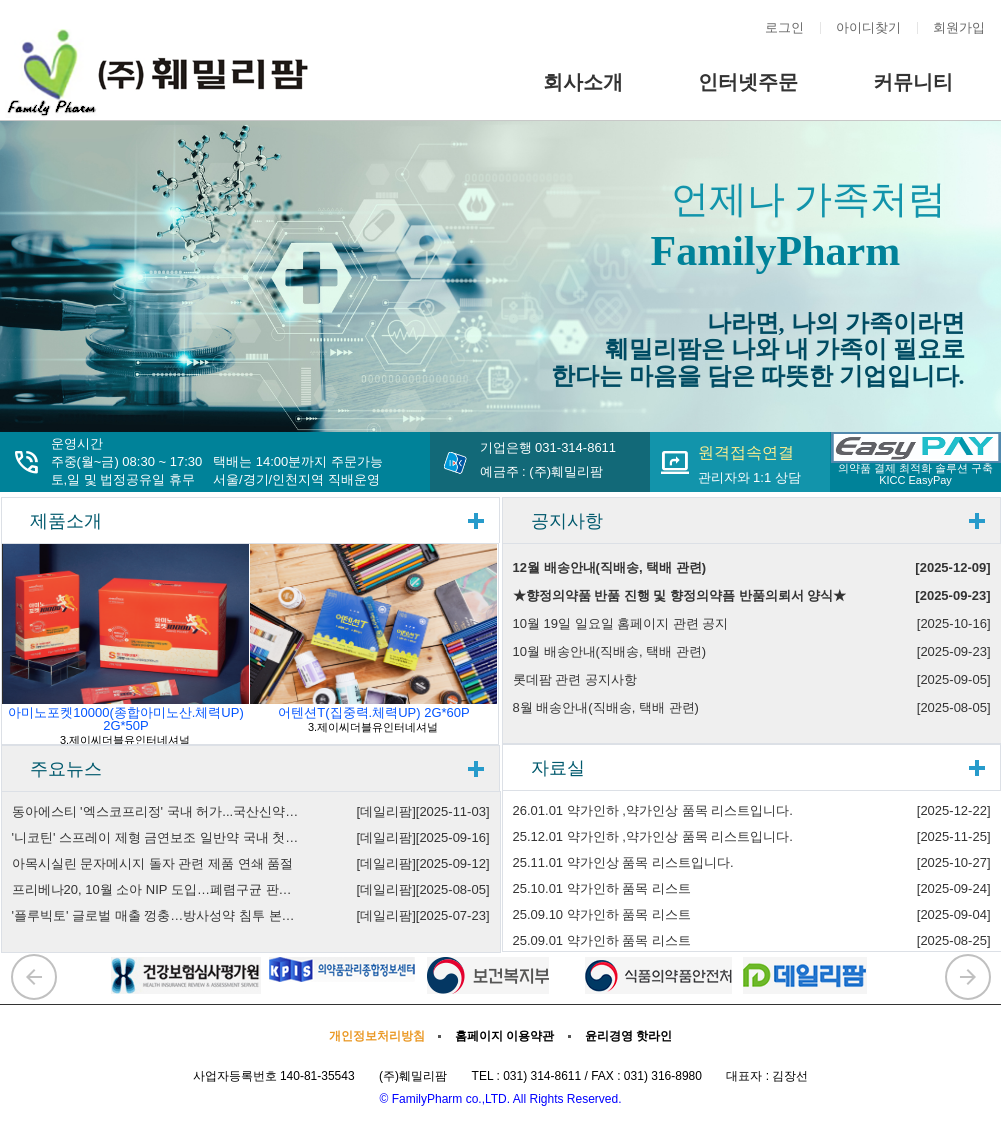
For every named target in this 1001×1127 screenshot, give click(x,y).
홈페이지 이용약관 (504, 1036)
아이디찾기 (868, 27)
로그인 (784, 27)
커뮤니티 (913, 82)
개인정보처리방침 (377, 1036)
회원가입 (959, 27)
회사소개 (583, 82)
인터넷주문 (748, 82)
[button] (34, 977)
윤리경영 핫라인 (628, 1036)
